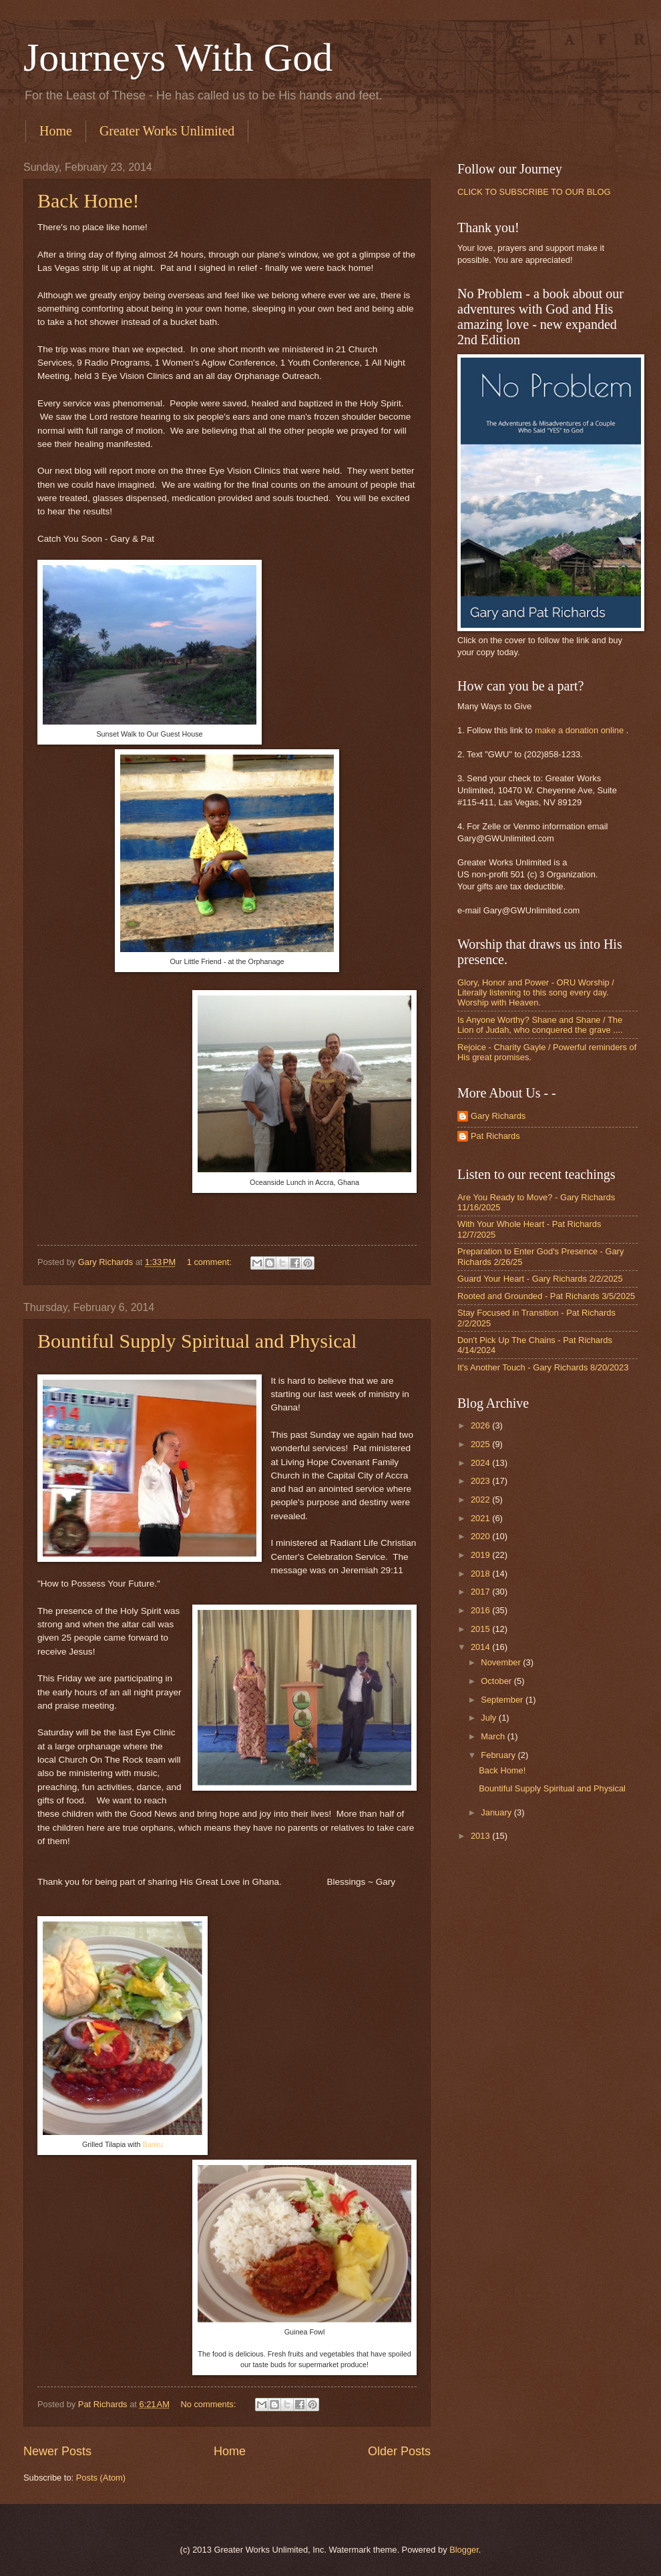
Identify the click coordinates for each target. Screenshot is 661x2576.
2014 (481, 1647)
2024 (481, 1463)
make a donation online (579, 730)
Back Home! (88, 200)
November (502, 1662)
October (497, 1681)
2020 (481, 1536)
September (503, 1700)
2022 (481, 1499)
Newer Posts (57, 2451)
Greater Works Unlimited (166, 130)
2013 (481, 1836)
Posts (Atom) (101, 2478)
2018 (481, 1574)
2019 (481, 1555)
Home (55, 130)
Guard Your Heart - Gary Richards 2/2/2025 (540, 1279)
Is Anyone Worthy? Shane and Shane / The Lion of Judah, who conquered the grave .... (540, 1025)
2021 (481, 1518)
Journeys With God (178, 57)
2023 (481, 1481)
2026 (481, 1425)
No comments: (209, 2404)
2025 (481, 1444)
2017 (481, 1592)
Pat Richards (495, 1136)
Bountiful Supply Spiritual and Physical (197, 1341)
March (494, 1736)
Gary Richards (498, 1116)
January (497, 1812)
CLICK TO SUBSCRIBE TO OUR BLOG (533, 192)
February (499, 1755)
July (489, 1718)
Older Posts (399, 2451)
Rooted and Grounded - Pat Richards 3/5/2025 (546, 1296)
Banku (152, 2144)
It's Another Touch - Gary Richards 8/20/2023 (542, 1367)
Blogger (464, 2550)
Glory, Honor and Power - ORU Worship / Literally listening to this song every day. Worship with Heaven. (535, 992)
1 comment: (210, 1262)
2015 (481, 1629)
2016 (481, 1610)
